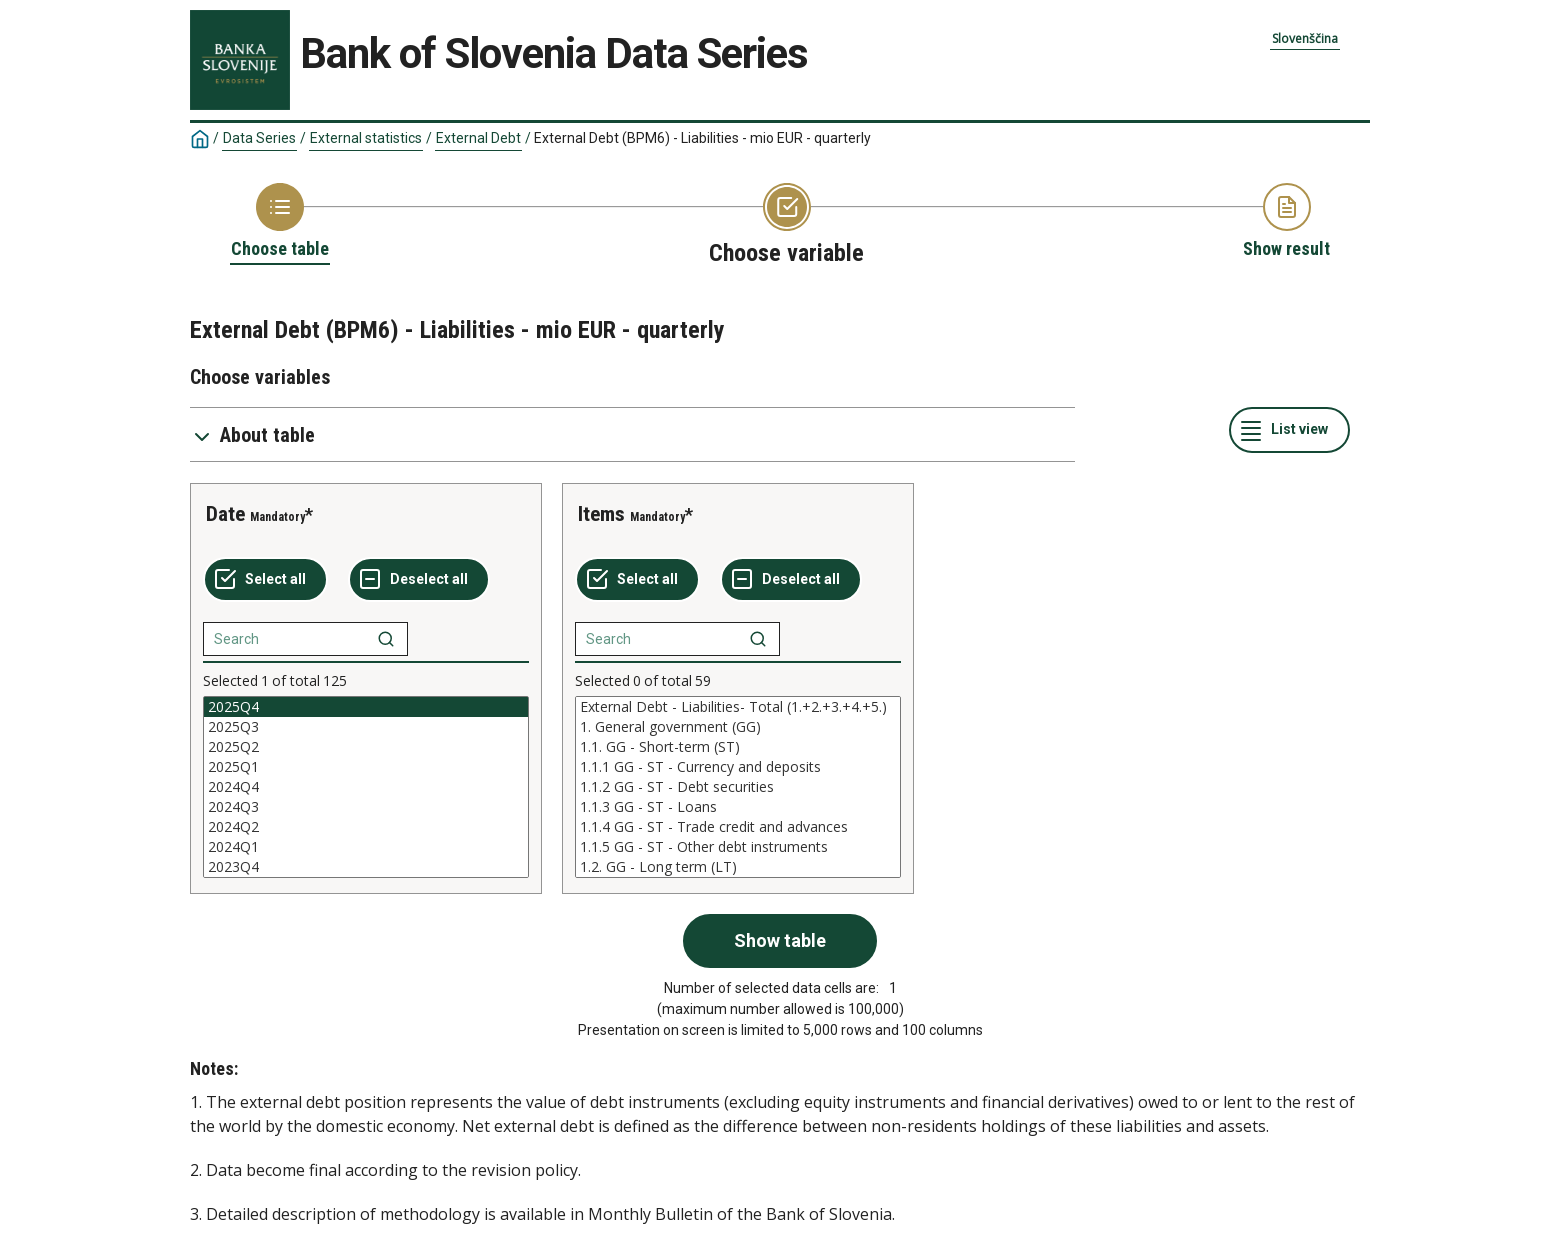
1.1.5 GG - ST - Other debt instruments (738, 847)
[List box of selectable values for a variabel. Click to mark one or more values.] (366, 787)
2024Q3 (366, 807)
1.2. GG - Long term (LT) (738, 867)
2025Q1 (366, 767)
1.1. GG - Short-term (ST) (738, 747)
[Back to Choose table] (280, 222)
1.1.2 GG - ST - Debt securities (738, 787)
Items (601, 514)
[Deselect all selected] (419, 580)
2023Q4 (366, 867)
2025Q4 (366, 707)
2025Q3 (366, 727)
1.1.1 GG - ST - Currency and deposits (738, 767)
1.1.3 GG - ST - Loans (738, 807)
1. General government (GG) (738, 727)
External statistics (366, 138)
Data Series (259, 138)
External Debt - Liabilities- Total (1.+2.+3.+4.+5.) (738, 707)
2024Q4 (366, 787)
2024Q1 (366, 847)
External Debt (478, 138)
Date (225, 514)
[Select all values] (265, 580)
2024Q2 (366, 827)
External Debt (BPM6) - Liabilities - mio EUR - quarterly (702, 138)
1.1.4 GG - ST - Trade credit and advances (738, 827)
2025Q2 (366, 747)
